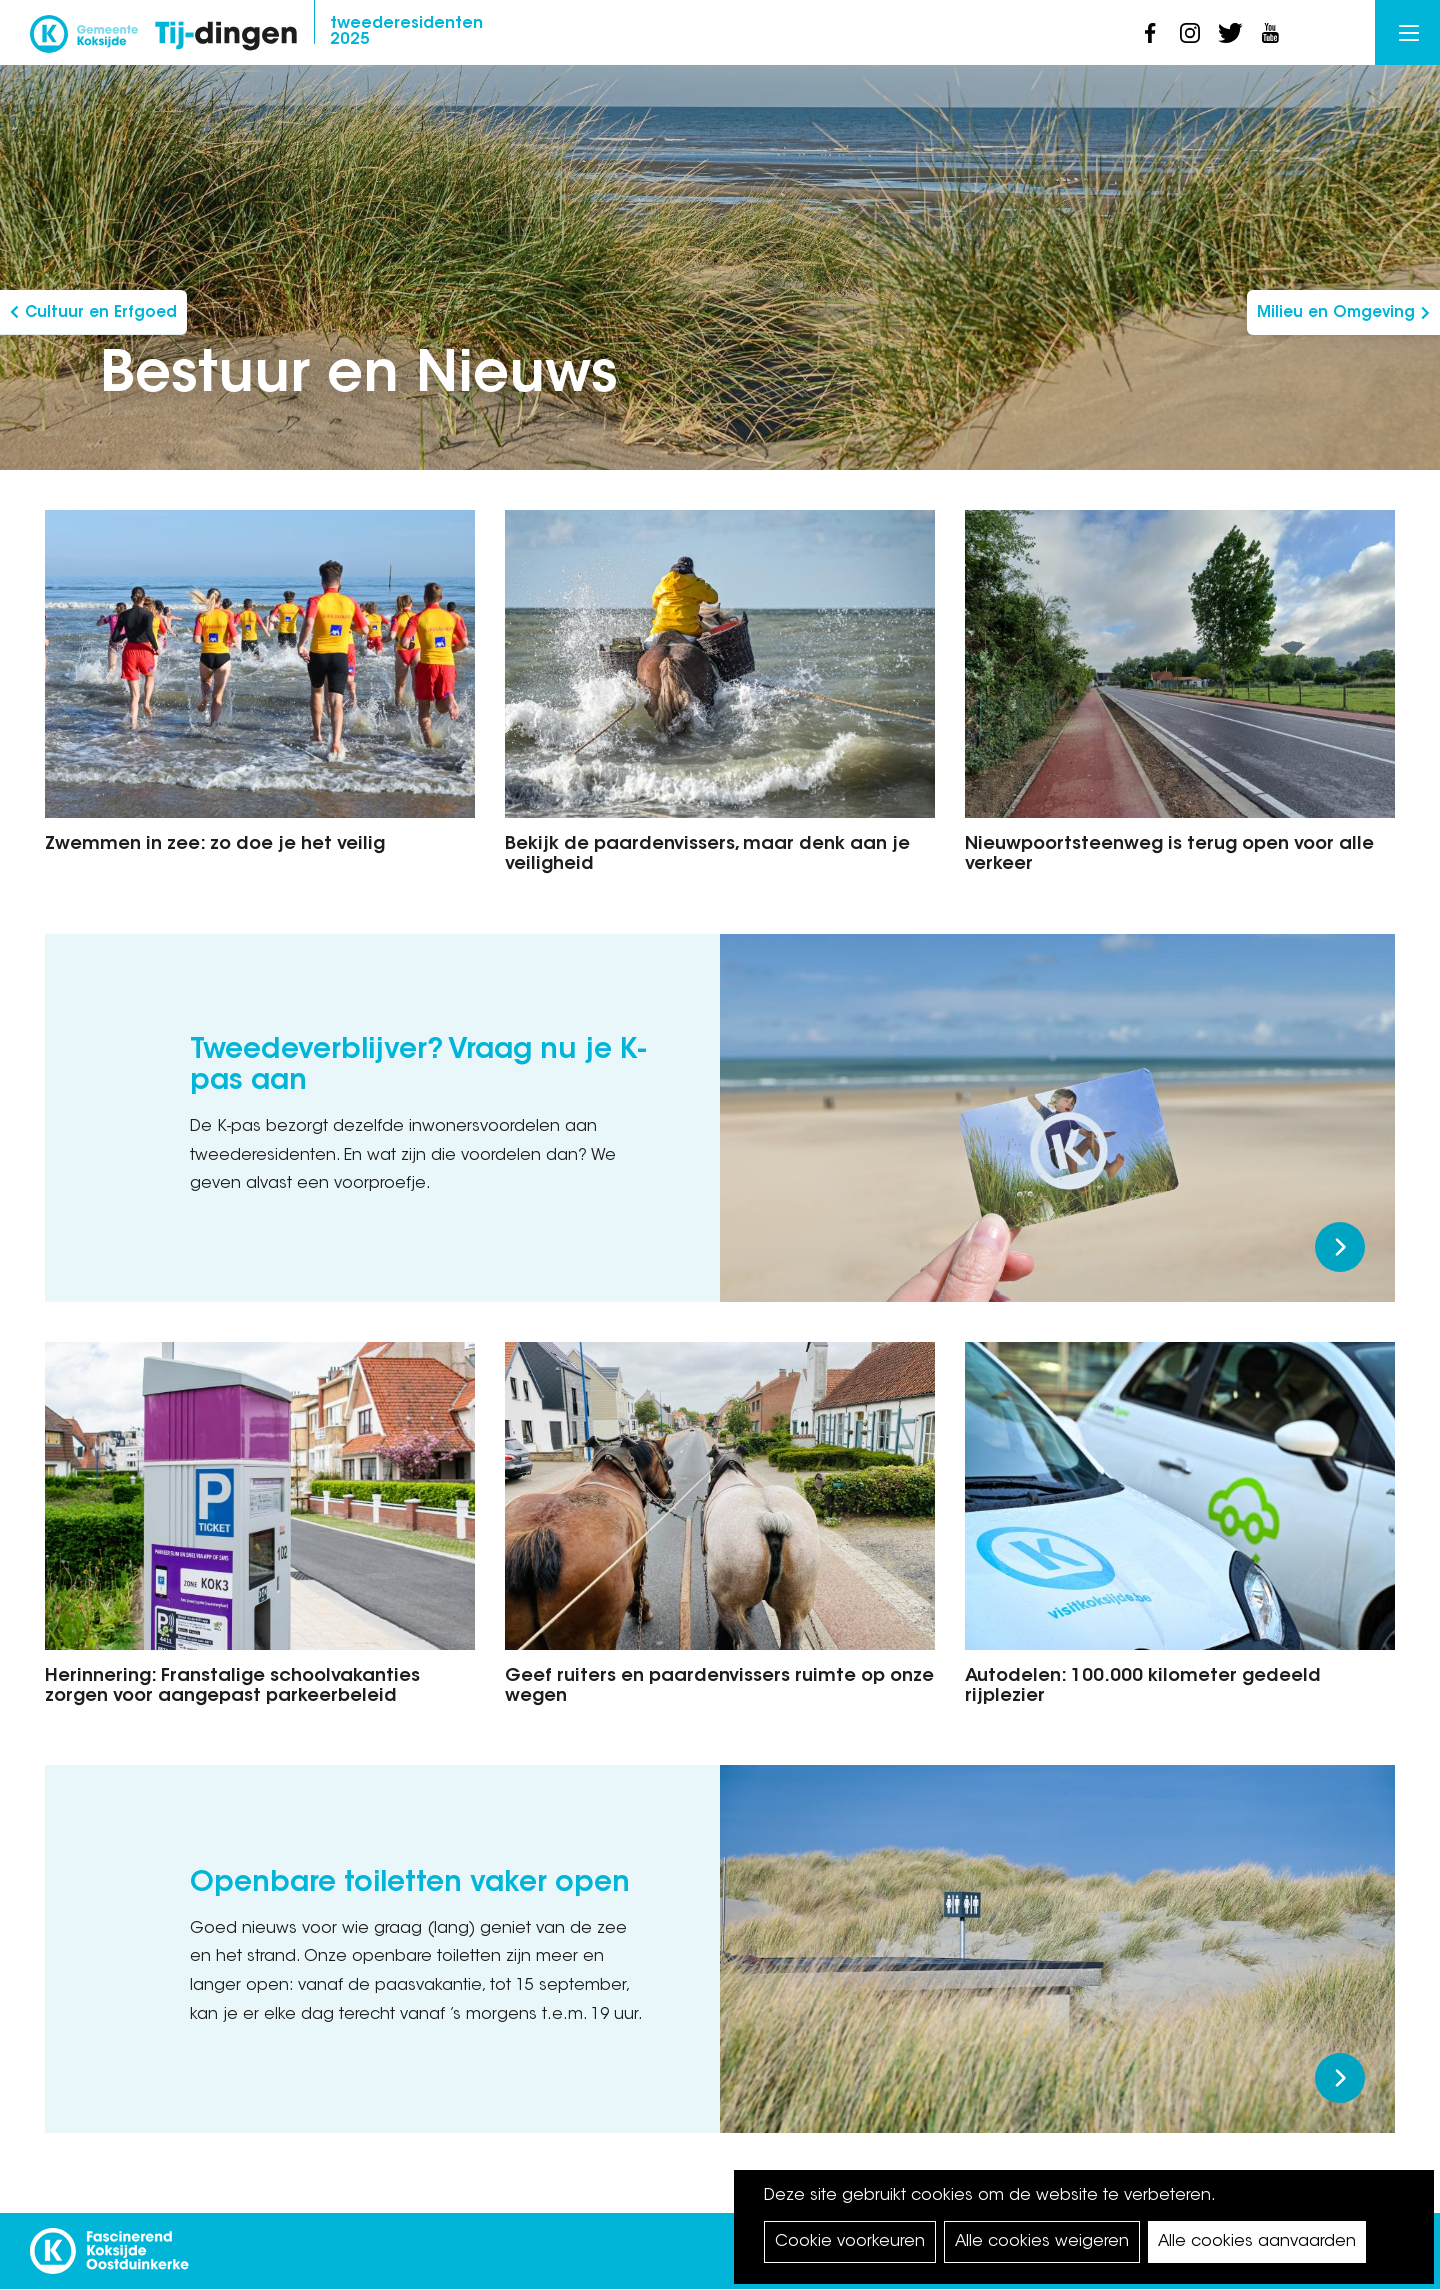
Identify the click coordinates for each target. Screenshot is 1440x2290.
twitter (1230, 33)
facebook (1150, 33)
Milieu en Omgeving (1336, 313)
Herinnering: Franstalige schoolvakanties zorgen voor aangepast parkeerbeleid (232, 1687)
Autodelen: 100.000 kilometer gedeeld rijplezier (1143, 1687)
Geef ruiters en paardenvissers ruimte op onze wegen (719, 1687)
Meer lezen (1340, 1247)
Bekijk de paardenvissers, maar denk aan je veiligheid (707, 855)
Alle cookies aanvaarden (1257, 2242)
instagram (1190, 33)
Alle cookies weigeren (1042, 2242)
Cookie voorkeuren (850, 2242)
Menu (1409, 33)
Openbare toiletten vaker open (410, 1884)
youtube (1270, 33)
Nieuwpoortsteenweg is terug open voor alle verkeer (1169, 855)
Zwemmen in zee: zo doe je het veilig (215, 845)
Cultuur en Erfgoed (101, 313)
